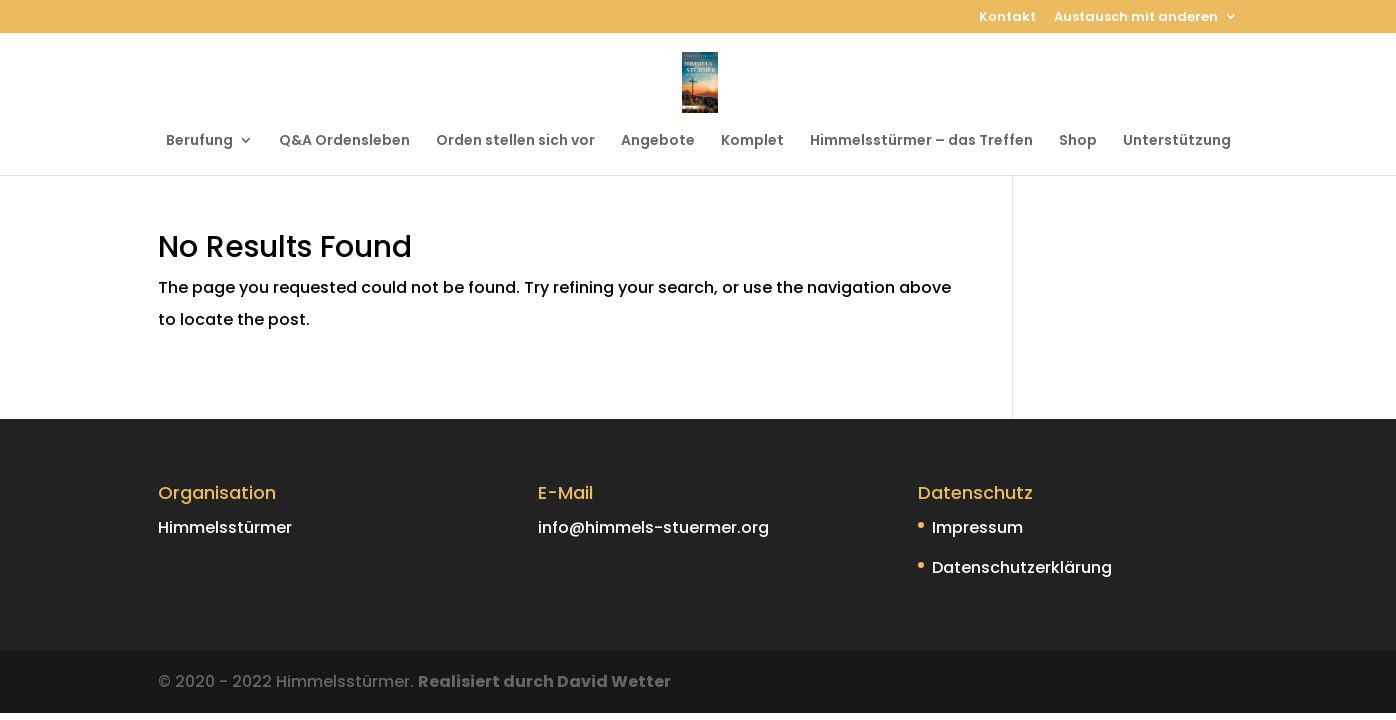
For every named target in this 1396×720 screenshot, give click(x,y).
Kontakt (1007, 18)
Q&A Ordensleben (344, 141)
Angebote (658, 141)
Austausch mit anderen (1136, 18)
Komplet (752, 141)
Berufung (199, 141)
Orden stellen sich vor (515, 141)
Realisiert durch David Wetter (544, 681)
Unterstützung (1177, 141)
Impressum (977, 527)
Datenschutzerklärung (1022, 567)
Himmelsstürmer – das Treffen (921, 141)
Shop (1078, 141)
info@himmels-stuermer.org (653, 527)
